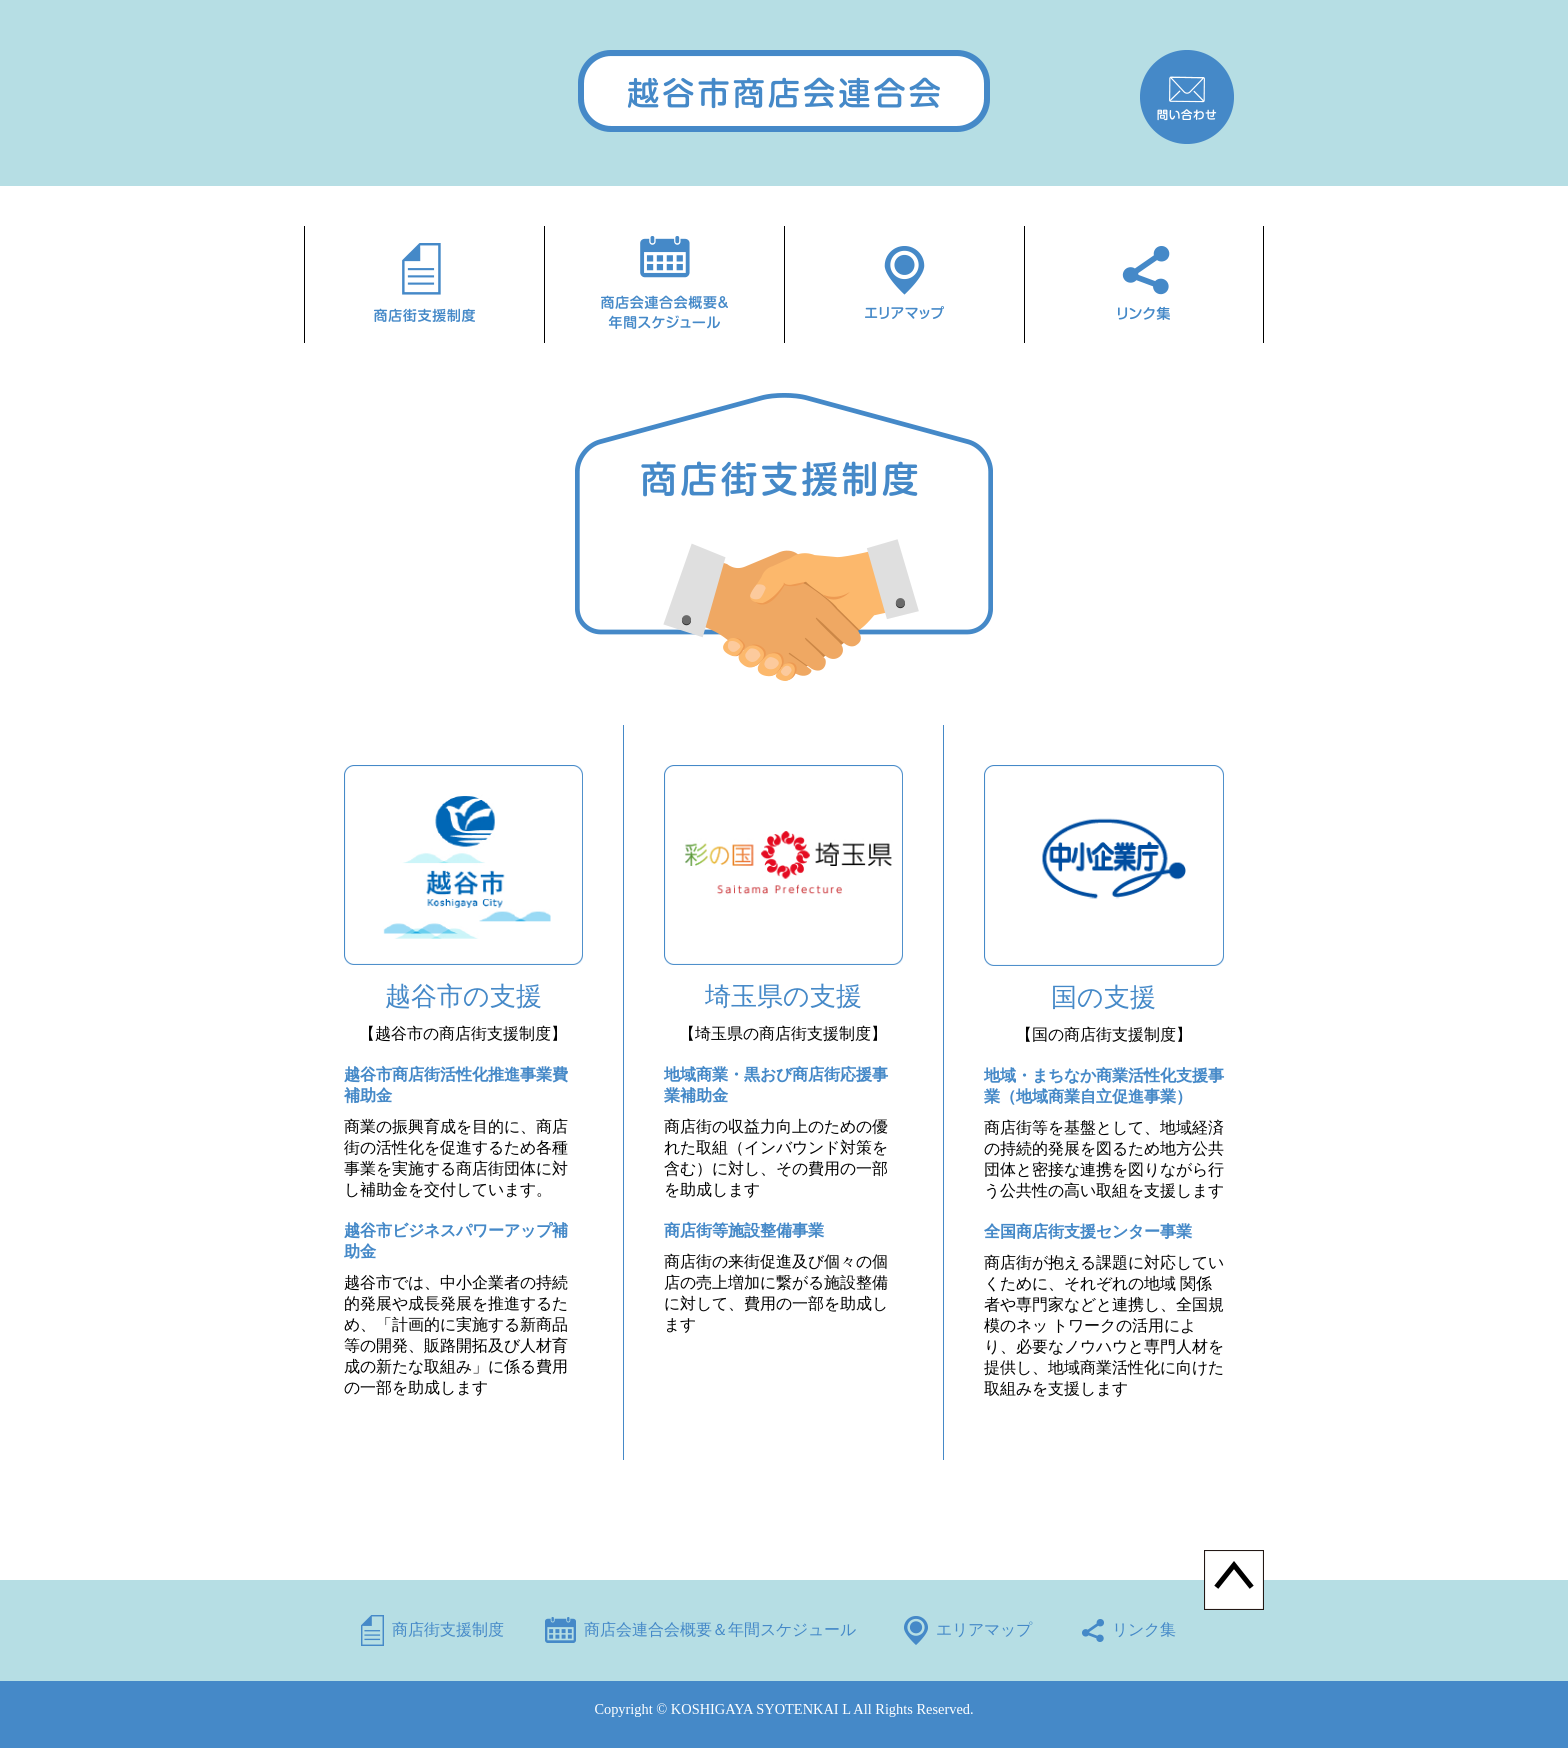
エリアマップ (984, 1629)
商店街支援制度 (448, 1629)
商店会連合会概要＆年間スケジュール (720, 1629)
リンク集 (1144, 1629)
